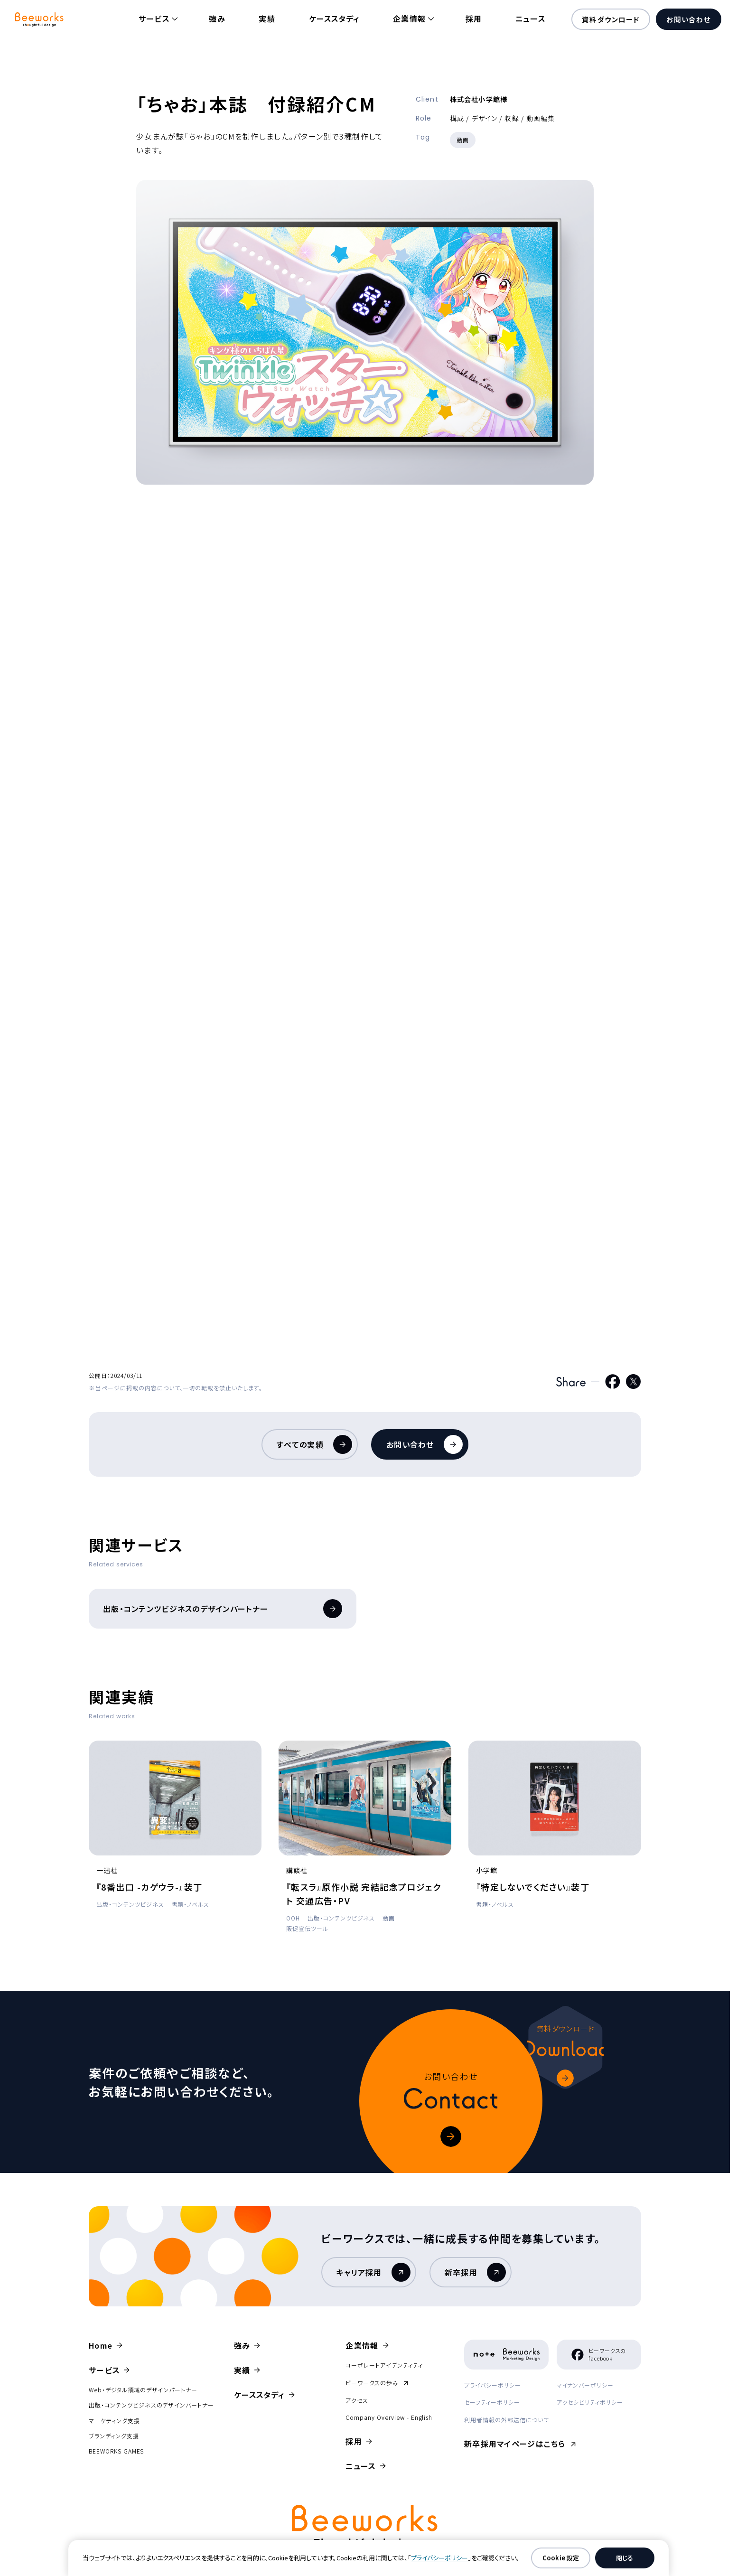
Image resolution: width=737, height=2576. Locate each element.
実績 (267, 18)
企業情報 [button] (409, 18)
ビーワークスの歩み (376, 2383)
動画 (463, 140)
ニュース (530, 18)
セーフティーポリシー (492, 2402)
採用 (474, 18)
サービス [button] (154, 18)
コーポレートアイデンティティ (383, 2365)
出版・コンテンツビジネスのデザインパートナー (222, 1608)
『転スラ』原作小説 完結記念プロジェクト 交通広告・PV (363, 1894)
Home (100, 2345)
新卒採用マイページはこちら (516, 2443)
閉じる (624, 2557)
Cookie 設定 (560, 2557)
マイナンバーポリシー (585, 2385)
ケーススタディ (334, 18)
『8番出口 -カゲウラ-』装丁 (149, 1887)
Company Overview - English (388, 2417)
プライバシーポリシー (492, 2385)
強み (217, 18)
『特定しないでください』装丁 (532, 1887)
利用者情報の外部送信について (506, 2420)
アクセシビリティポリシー (590, 2402)
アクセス (356, 2400)
